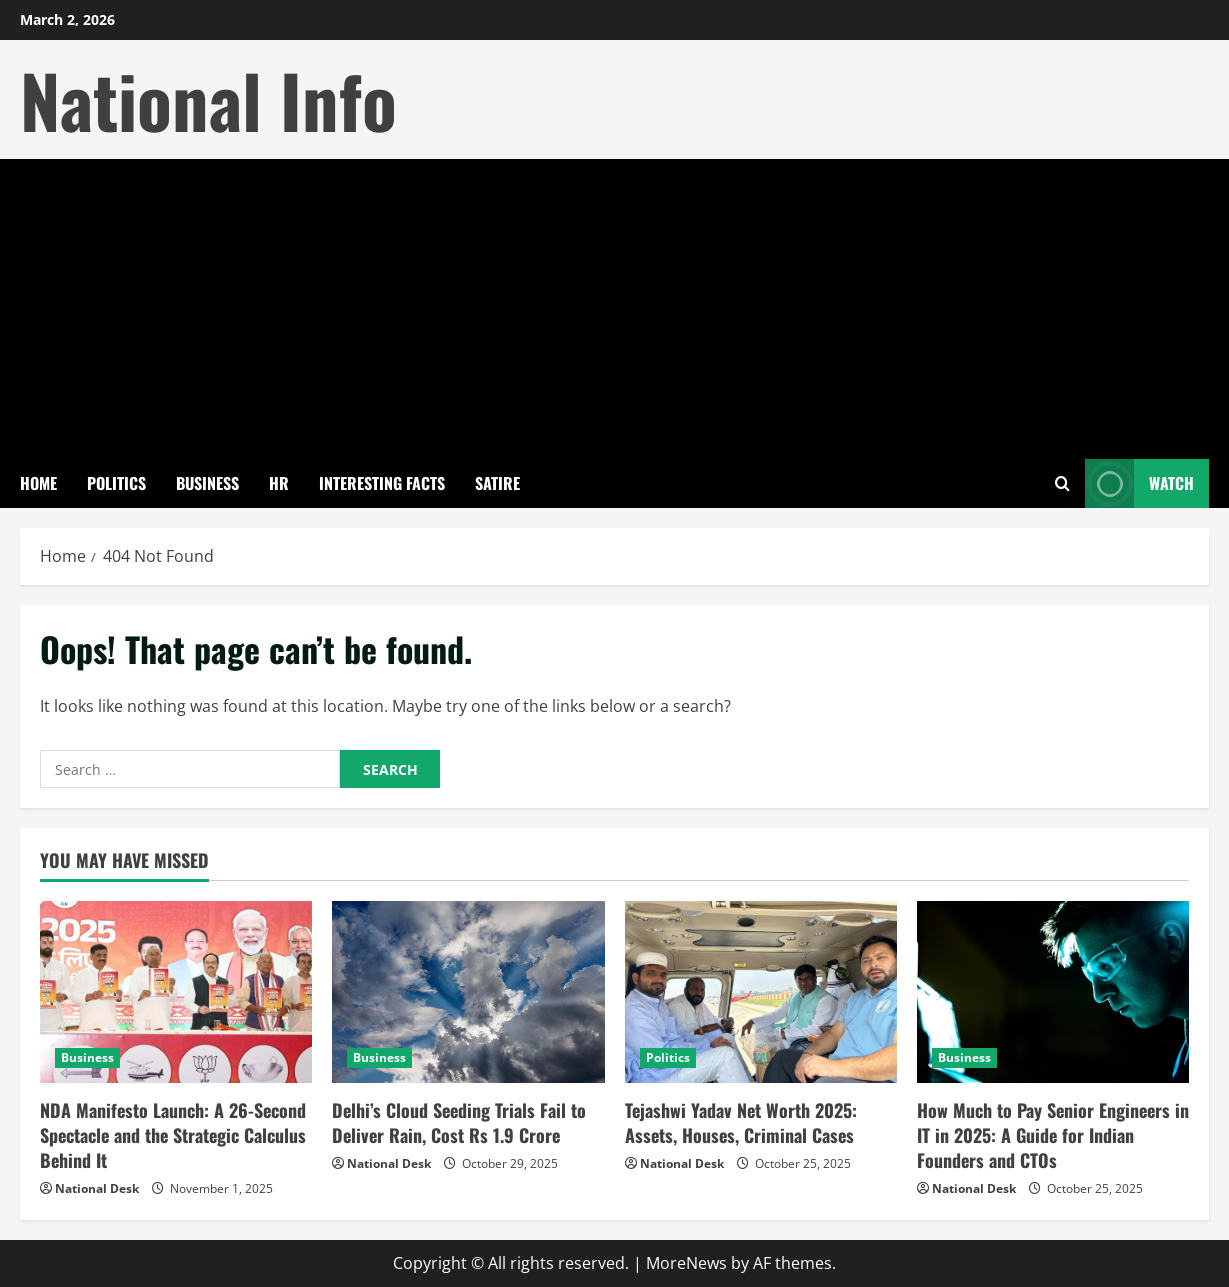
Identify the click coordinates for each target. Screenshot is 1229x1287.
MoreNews (686, 1263)
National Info (208, 99)
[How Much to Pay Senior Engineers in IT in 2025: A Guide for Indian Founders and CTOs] (1053, 992)
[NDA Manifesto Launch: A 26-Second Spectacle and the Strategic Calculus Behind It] (176, 992)
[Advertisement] (614, 309)
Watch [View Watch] (1139, 483)
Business (207, 483)
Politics (116, 483)
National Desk (97, 1188)
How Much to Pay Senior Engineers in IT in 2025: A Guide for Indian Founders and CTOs (1053, 1135)
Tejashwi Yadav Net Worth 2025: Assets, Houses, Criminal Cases (741, 1122)
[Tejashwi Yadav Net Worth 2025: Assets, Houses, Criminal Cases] (761, 992)
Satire (497, 483)
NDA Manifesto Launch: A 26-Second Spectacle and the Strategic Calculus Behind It (173, 1135)
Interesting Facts (382, 483)
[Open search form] (1062, 483)
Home (38, 483)
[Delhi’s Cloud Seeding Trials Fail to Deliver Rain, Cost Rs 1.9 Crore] (468, 992)
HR (279, 483)
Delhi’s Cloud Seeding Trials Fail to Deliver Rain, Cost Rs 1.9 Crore (459, 1122)
